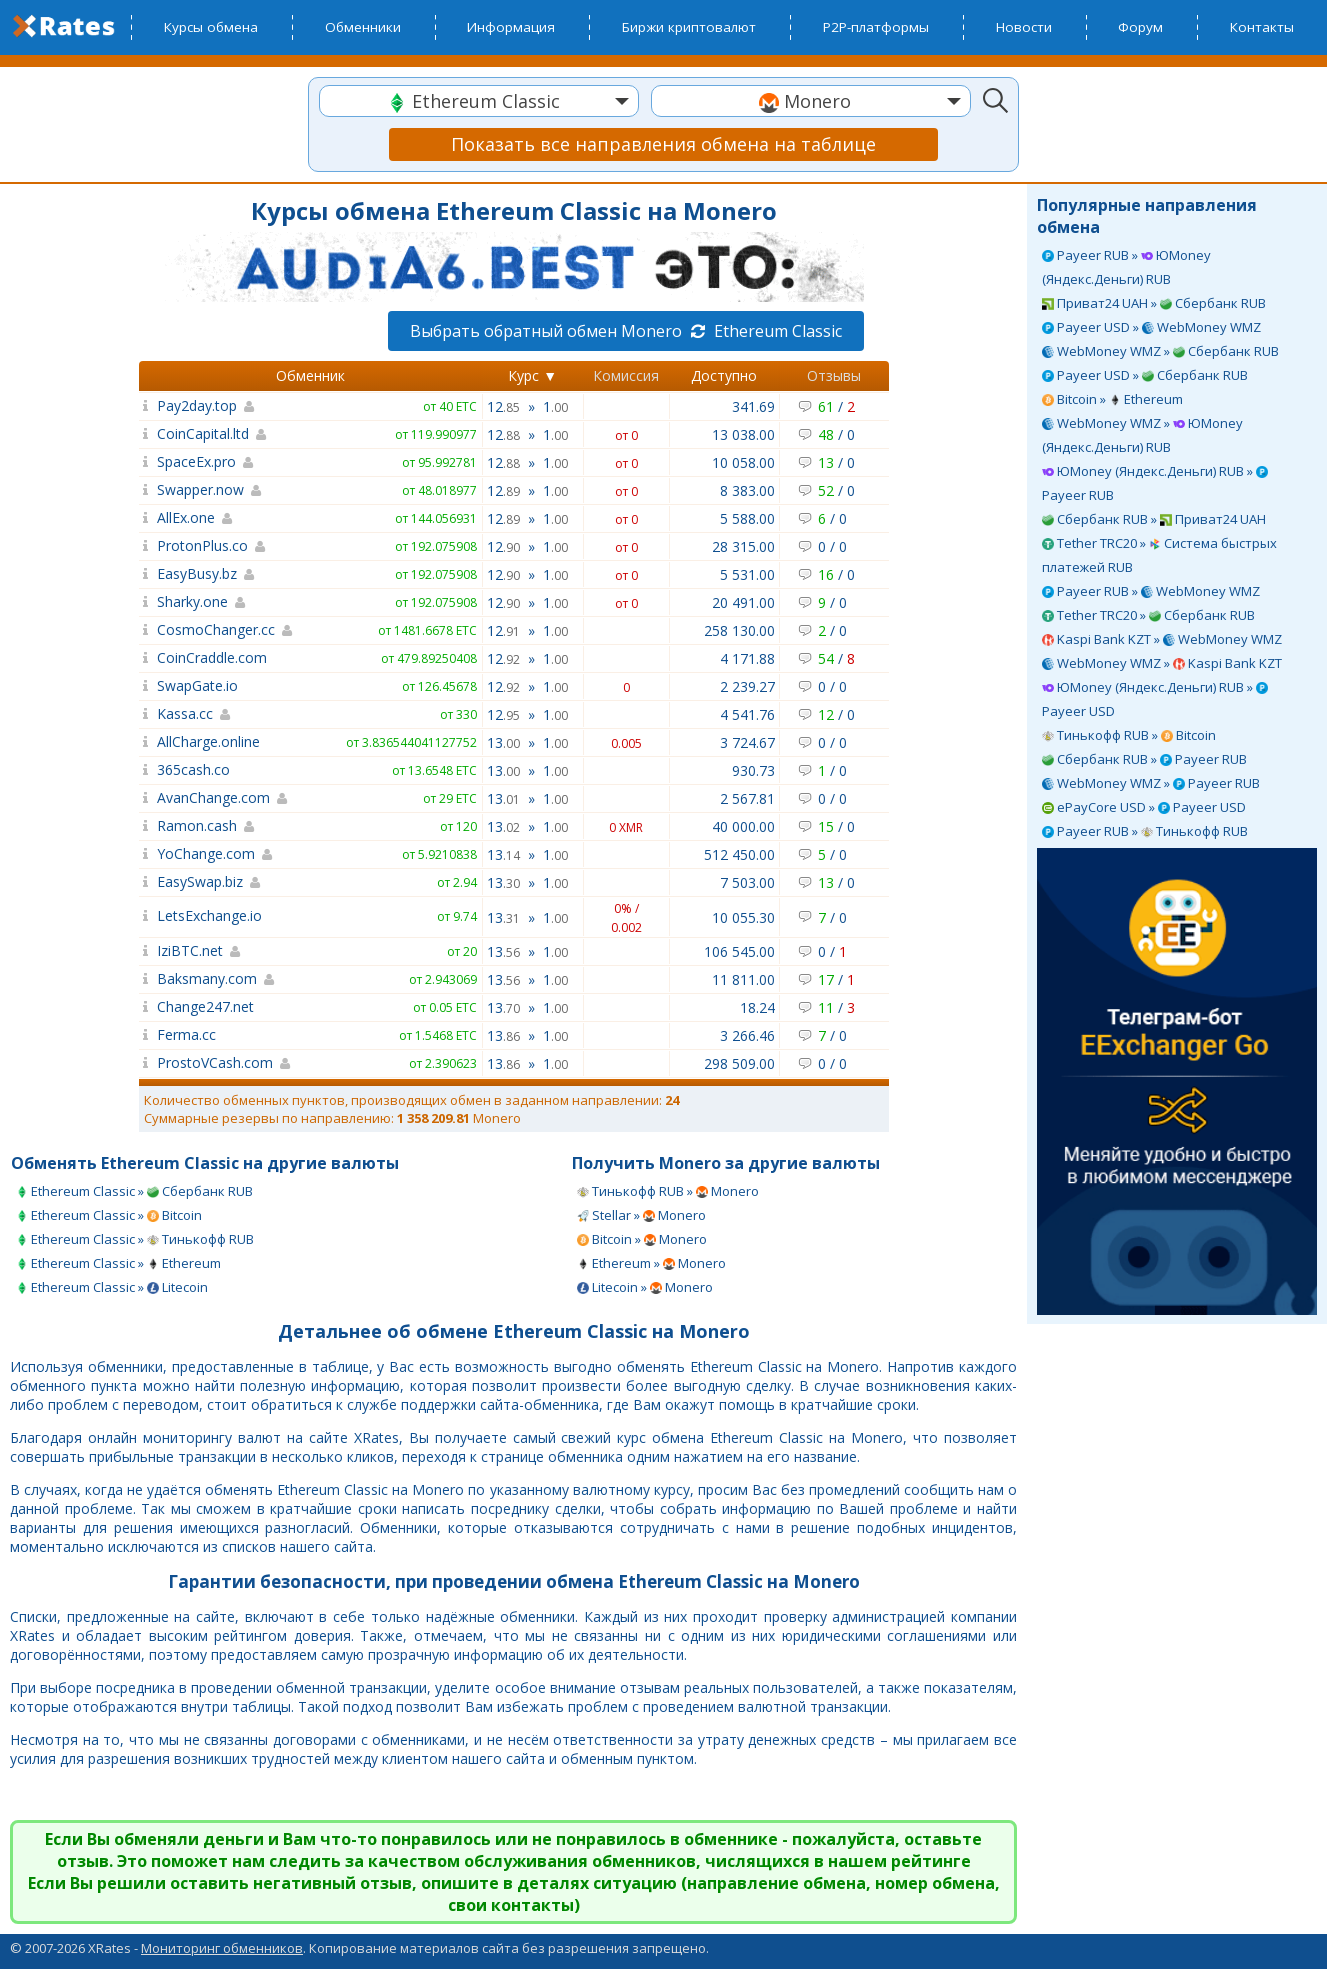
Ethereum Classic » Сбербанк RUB (134, 1191)
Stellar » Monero (641, 1215)
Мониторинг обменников (222, 1948)
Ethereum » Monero (651, 1263)
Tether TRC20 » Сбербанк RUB (1148, 615)
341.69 (753, 406)
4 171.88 (747, 658)
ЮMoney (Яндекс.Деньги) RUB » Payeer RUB (1155, 483)
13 (503, 742)
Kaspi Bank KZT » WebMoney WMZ (1162, 639)
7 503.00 (747, 882)
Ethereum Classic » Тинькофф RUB (135, 1239)
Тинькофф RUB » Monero (668, 1191)
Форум (1140, 27)
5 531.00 (747, 574)
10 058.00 (743, 462)
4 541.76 (747, 714)
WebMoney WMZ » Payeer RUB (1151, 783)
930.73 (753, 770)
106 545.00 (739, 951)
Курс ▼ (532, 375)
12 (503, 406)
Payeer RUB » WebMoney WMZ (1151, 591)
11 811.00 (743, 979)
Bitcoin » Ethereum (1112, 399)
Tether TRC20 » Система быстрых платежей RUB (1159, 555)
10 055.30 (743, 917)
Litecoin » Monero (645, 1287)
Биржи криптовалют (689, 27)
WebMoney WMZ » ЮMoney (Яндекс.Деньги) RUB (1142, 435)
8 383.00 (747, 490)
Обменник (310, 375)
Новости (1024, 27)
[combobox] (479, 101)
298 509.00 (739, 1063)
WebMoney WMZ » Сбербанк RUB (1160, 351)
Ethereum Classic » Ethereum (118, 1263)
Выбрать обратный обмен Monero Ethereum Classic (626, 331)
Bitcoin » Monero (642, 1239)
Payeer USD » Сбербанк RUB (1145, 375)
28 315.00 (743, 546)
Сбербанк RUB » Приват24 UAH (1154, 519)
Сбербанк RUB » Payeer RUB (1144, 759)
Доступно (724, 375)
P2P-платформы (876, 27)
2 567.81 (747, 798)
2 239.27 (747, 686)
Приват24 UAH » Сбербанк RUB (1154, 303)
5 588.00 (747, 518)
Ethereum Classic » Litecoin (112, 1287)
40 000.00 (743, 826)
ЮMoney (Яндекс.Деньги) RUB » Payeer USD (1155, 699)
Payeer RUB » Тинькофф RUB (1145, 831)
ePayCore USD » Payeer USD (1144, 807)
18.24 (757, 1007)
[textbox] (479, 101)
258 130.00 (739, 630)
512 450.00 (739, 854)
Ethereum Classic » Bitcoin (109, 1215)
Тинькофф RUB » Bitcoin (1129, 735)
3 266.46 (747, 1035)
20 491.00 (743, 602)
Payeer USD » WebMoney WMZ (1151, 327)
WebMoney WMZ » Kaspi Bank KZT (1162, 663)
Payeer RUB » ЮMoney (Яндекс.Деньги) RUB (1126, 267)
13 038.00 (743, 434)
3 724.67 (747, 742)
